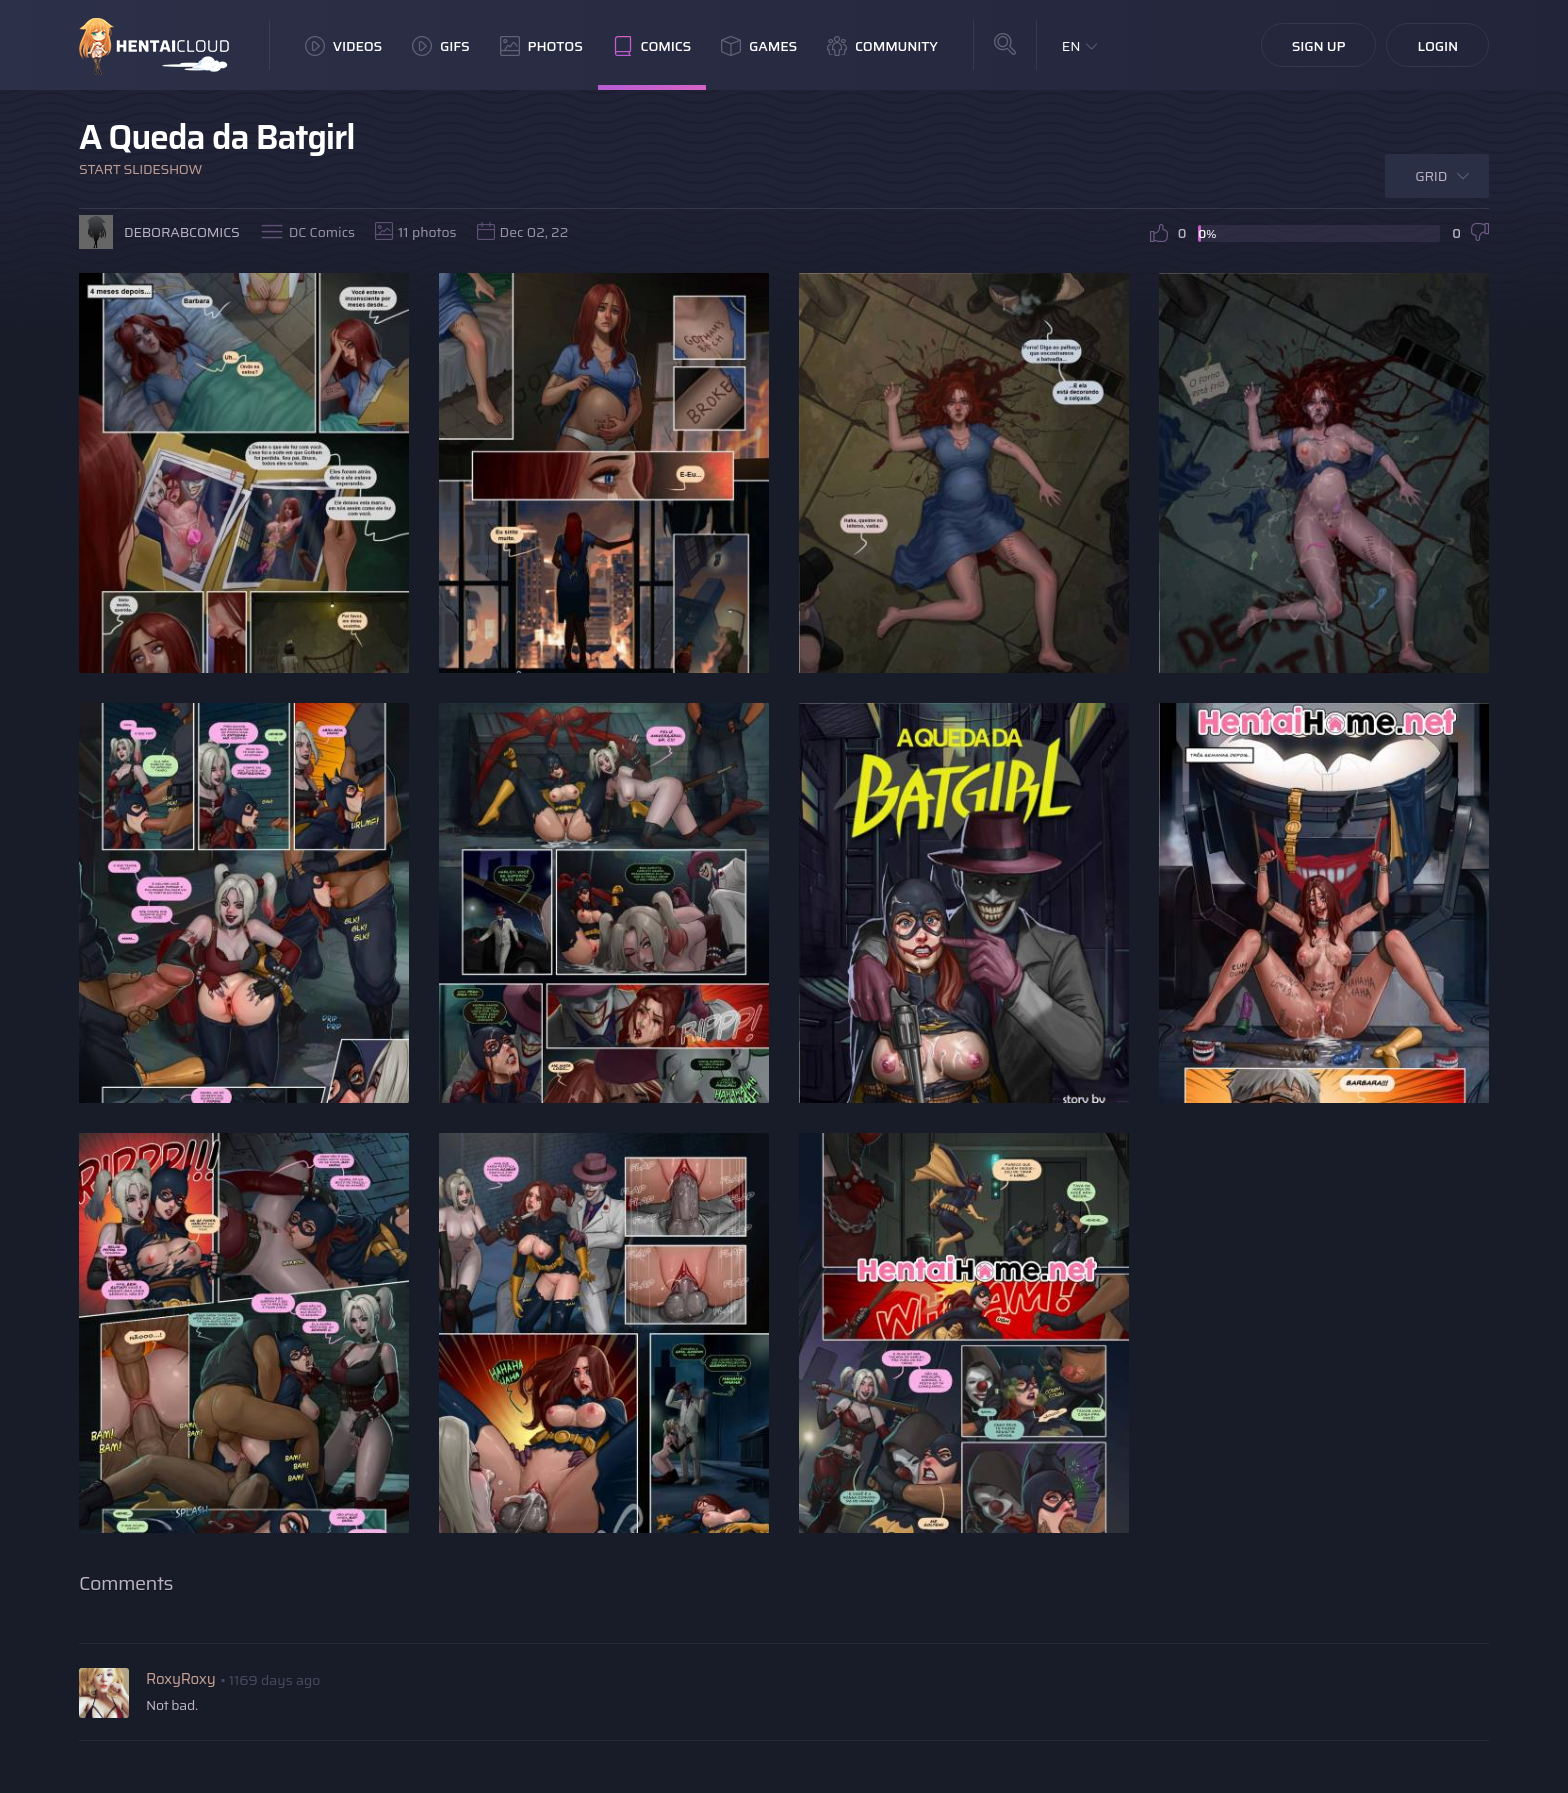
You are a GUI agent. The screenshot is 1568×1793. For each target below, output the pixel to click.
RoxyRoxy (180, 1679)
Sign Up (1319, 46)
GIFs (441, 46)
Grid (1431, 176)
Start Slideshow (140, 169)
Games (759, 46)
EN (1071, 46)
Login (1437, 46)
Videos (343, 46)
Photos (541, 46)
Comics (652, 46)
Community (882, 46)
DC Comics (322, 232)
